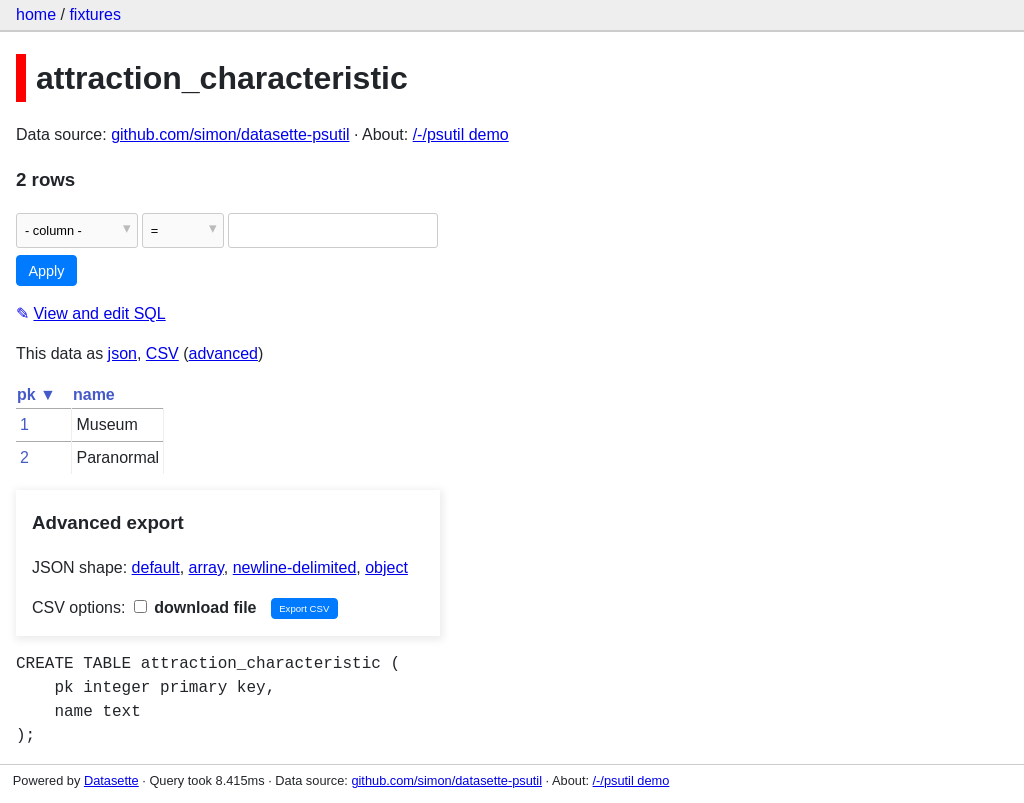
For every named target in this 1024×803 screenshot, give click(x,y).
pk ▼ (36, 394)
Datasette (111, 780)
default (156, 567)
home (36, 14)
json (122, 353)
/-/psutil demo (461, 134)
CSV (162, 353)
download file (195, 607)
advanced (223, 353)
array (206, 567)
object (386, 567)
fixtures (95, 14)
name (94, 394)
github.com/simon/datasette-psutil (230, 134)
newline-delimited (295, 567)
